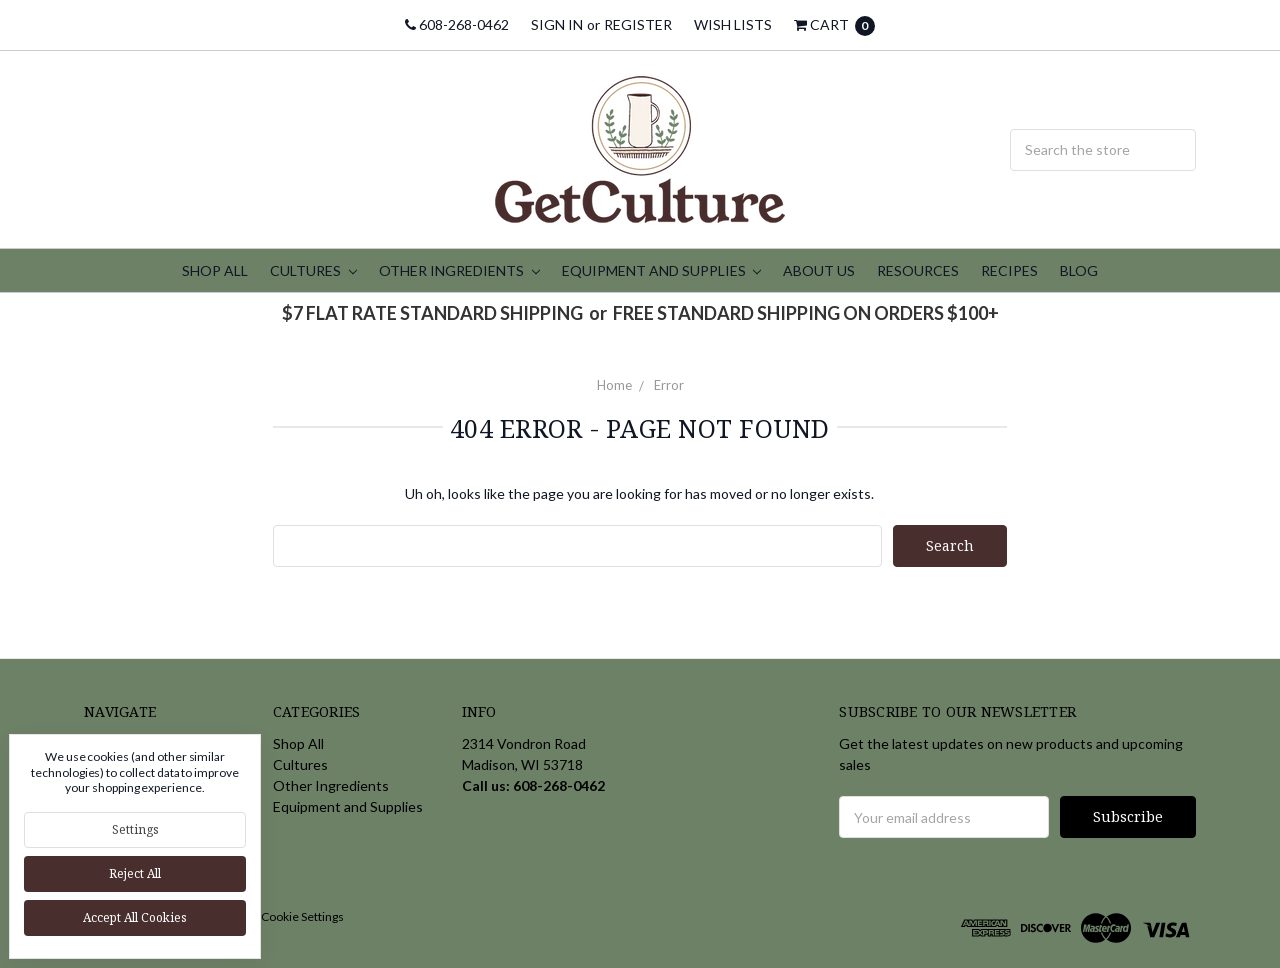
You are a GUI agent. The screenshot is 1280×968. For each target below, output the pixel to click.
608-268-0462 (457, 24)
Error (669, 385)
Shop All (215, 270)
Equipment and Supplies (662, 270)
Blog (1079, 270)
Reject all (135, 873)
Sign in (557, 24)
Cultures (313, 270)
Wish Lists (733, 24)
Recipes (1009, 270)
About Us (819, 270)
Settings (135, 829)
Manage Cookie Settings (280, 916)
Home (614, 385)
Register (638, 24)
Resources (918, 270)
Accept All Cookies (135, 917)
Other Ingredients (459, 270)
